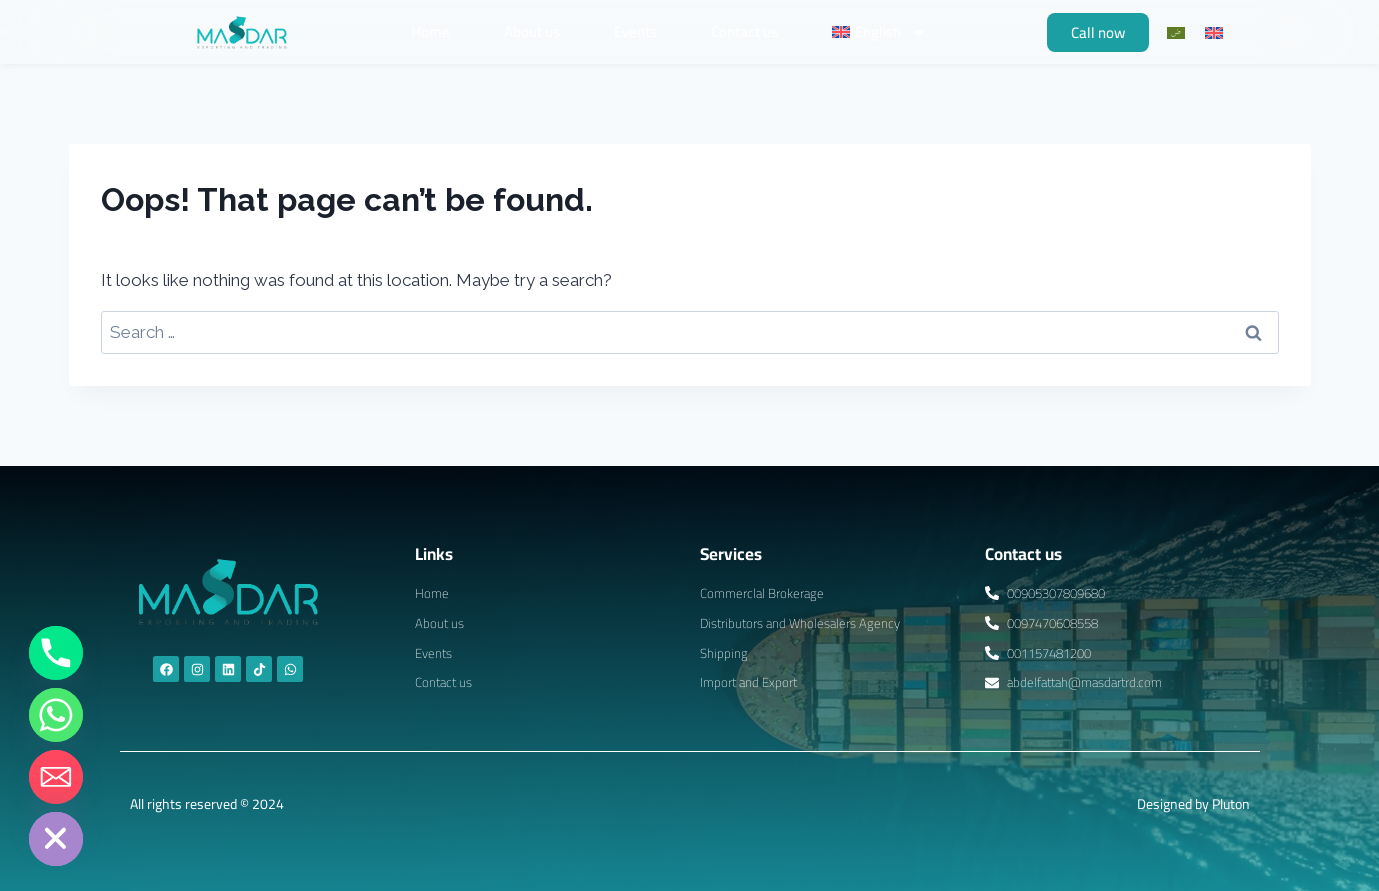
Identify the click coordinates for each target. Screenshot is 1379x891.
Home (430, 31)
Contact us (744, 31)
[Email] (56, 777)
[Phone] (56, 653)
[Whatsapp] (56, 715)
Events (635, 31)
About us (532, 31)
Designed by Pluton (1193, 804)
